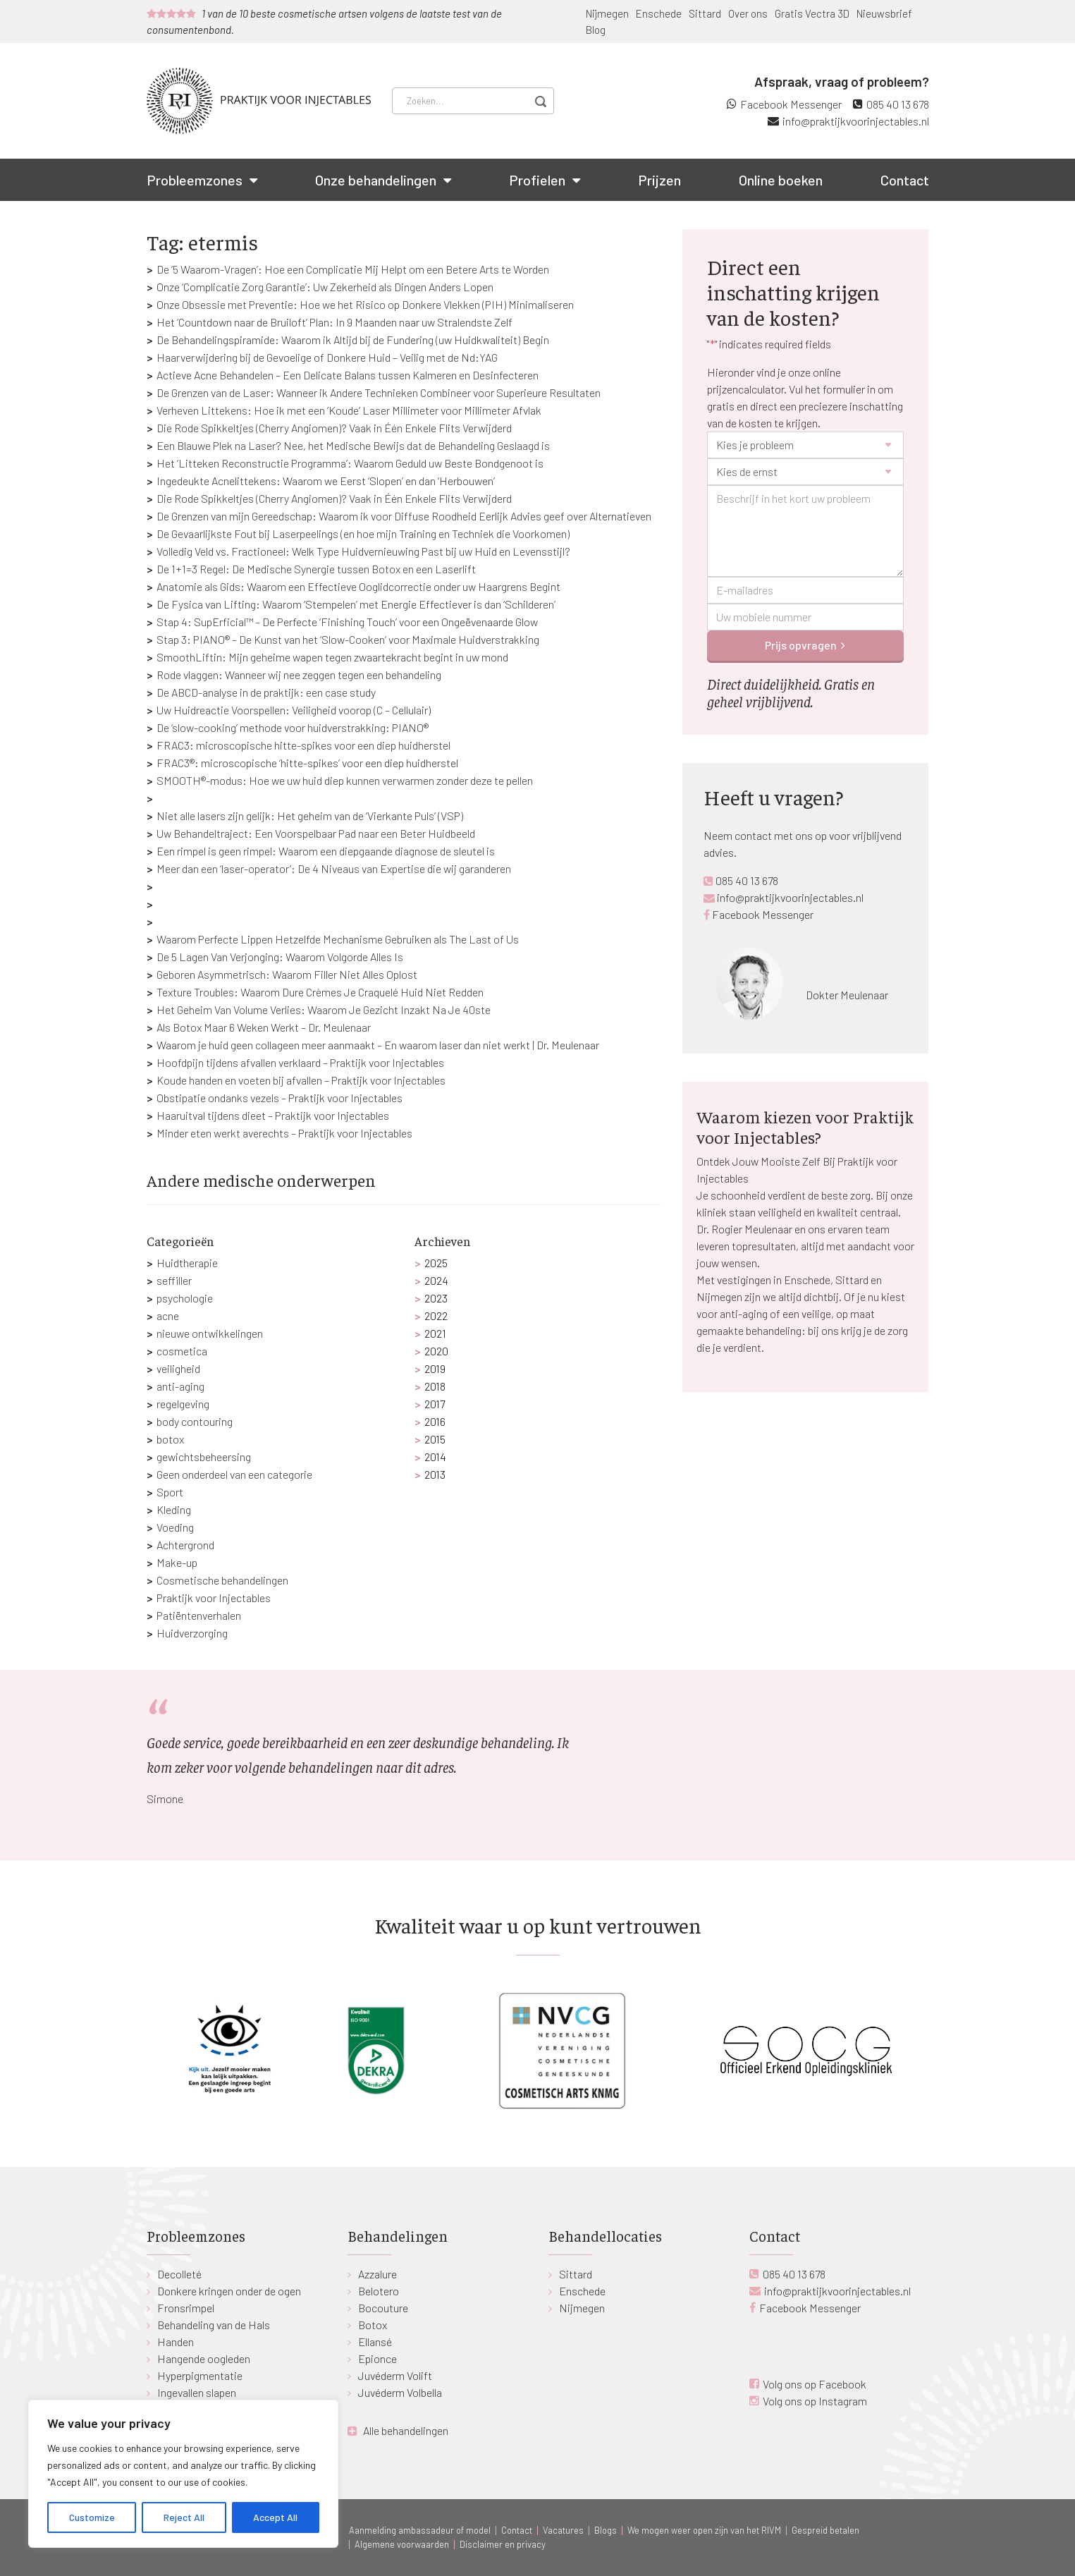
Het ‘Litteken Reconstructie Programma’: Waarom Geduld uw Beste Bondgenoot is (349, 463)
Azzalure (377, 2274)
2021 (435, 1333)
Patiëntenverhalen (198, 1615)
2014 (435, 1456)
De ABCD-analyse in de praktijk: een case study (266, 692)
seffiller (174, 1280)
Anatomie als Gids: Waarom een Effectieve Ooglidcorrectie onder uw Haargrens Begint (358, 586)
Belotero (378, 2290)
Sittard (705, 13)
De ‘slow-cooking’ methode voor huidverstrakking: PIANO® (292, 727)
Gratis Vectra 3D (812, 13)
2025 (436, 1262)
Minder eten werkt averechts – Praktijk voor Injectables (284, 1133)
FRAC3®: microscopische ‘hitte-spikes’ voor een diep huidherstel (307, 762)
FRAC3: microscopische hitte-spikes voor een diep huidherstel (303, 745)
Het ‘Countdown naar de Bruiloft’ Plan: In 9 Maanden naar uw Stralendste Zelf (334, 322)
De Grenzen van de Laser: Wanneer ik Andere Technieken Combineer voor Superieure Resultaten (378, 392)
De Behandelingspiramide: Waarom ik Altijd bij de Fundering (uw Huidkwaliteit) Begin (352, 339)
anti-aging (180, 1386)
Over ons (748, 13)
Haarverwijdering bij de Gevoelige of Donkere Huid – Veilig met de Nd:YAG (327, 357)
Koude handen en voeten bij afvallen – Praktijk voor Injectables (301, 1080)
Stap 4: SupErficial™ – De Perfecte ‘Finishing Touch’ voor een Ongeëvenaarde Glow (347, 621)
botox (170, 1439)
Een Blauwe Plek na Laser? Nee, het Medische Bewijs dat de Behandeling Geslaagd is (353, 445)
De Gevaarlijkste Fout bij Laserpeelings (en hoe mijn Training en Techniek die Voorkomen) (363, 533)
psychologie (184, 1298)
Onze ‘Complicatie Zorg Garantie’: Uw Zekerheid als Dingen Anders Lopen (324, 286)
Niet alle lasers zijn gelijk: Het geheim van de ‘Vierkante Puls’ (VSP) (309, 815)
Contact (904, 179)
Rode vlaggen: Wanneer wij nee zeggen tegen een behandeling (298, 674)
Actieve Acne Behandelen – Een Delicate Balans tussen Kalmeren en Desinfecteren (347, 374)
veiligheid (178, 1368)
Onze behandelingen (375, 179)
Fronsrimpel (185, 2307)
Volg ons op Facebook (814, 2384)
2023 (436, 1298)
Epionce (377, 2358)
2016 (435, 1421)
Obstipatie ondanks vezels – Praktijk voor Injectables (279, 1097)
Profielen (537, 179)
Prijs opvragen (801, 645)
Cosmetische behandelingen (222, 1580)
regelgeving (182, 1403)
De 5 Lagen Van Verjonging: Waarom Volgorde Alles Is (279, 956)
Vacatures (563, 2530)
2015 (435, 1439)
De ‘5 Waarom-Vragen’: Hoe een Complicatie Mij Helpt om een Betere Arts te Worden (352, 269)
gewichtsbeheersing (203, 1456)
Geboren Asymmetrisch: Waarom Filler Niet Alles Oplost (286, 974)
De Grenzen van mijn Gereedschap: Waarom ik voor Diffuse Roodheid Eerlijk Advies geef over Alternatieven (403, 516)
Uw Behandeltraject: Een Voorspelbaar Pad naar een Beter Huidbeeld (315, 833)
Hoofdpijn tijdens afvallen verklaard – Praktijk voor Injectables (300, 1062)
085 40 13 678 (897, 104)
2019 (435, 1368)
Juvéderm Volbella (400, 2392)
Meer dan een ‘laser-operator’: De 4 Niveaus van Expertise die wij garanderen (333, 868)
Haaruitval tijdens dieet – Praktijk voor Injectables (272, 1115)
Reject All (184, 2517)
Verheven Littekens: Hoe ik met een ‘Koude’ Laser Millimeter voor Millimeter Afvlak (348, 410)
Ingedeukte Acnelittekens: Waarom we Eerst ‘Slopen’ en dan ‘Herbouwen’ (325, 480)
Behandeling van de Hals (213, 2324)
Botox (372, 2324)
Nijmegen (607, 13)
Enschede (659, 13)
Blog (596, 29)
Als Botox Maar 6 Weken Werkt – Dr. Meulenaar (263, 1027)
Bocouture (383, 2307)
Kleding (173, 1509)
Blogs (605, 2530)
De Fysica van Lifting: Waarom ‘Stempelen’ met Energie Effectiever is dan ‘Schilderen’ (355, 604)
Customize (92, 2517)
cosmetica (181, 1350)
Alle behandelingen (405, 2430)
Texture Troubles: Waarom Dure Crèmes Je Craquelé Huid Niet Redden (320, 992)
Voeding (175, 1527)
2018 (435, 1386)
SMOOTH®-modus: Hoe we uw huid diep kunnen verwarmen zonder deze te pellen (344, 780)
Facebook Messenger (791, 104)
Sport (169, 1491)
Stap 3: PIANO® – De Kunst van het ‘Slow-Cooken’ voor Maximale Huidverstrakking (347, 639)
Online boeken (781, 179)
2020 (436, 1350)
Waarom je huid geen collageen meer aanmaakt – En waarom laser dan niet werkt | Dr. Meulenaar (377, 1044)
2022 (436, 1315)
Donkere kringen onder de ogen (229, 2290)
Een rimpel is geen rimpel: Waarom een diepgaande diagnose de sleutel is (325, 850)
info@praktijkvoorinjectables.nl (855, 121)
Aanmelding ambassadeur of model (420, 2530)
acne (167, 1315)
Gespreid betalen (825, 2530)
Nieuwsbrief (884, 13)
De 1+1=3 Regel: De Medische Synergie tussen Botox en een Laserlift (316, 568)
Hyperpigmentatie (199, 2375)
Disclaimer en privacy (503, 2544)
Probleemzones (194, 179)
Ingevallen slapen (196, 2392)
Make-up (176, 1562)
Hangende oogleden (203, 2358)
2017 (434, 1403)
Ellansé (375, 2341)
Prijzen (659, 179)
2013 (435, 1474)
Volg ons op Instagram (815, 2400)
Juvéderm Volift (395, 2375)
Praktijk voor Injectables (213, 1597)
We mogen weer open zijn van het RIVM (704, 2530)
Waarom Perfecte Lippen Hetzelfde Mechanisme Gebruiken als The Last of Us (337, 939)
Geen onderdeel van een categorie (234, 1474)
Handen (175, 2341)
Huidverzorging (192, 1633)
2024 (436, 1280)
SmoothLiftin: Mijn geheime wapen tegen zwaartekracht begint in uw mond (332, 657)
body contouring (194, 1421)
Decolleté (179, 2274)
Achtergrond (185, 1544)
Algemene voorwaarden (402, 2544)
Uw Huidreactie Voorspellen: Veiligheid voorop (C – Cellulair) (293, 709)
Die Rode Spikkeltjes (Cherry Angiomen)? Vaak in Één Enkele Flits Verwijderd (334, 427)
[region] (183, 2474)
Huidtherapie (187, 1262)
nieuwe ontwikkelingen (209, 1333)
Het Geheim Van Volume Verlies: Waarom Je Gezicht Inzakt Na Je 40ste (323, 1009)
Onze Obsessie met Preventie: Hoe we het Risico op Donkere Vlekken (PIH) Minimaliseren (365, 304)
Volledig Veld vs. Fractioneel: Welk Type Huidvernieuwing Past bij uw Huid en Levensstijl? (363, 551)
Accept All (275, 2517)
